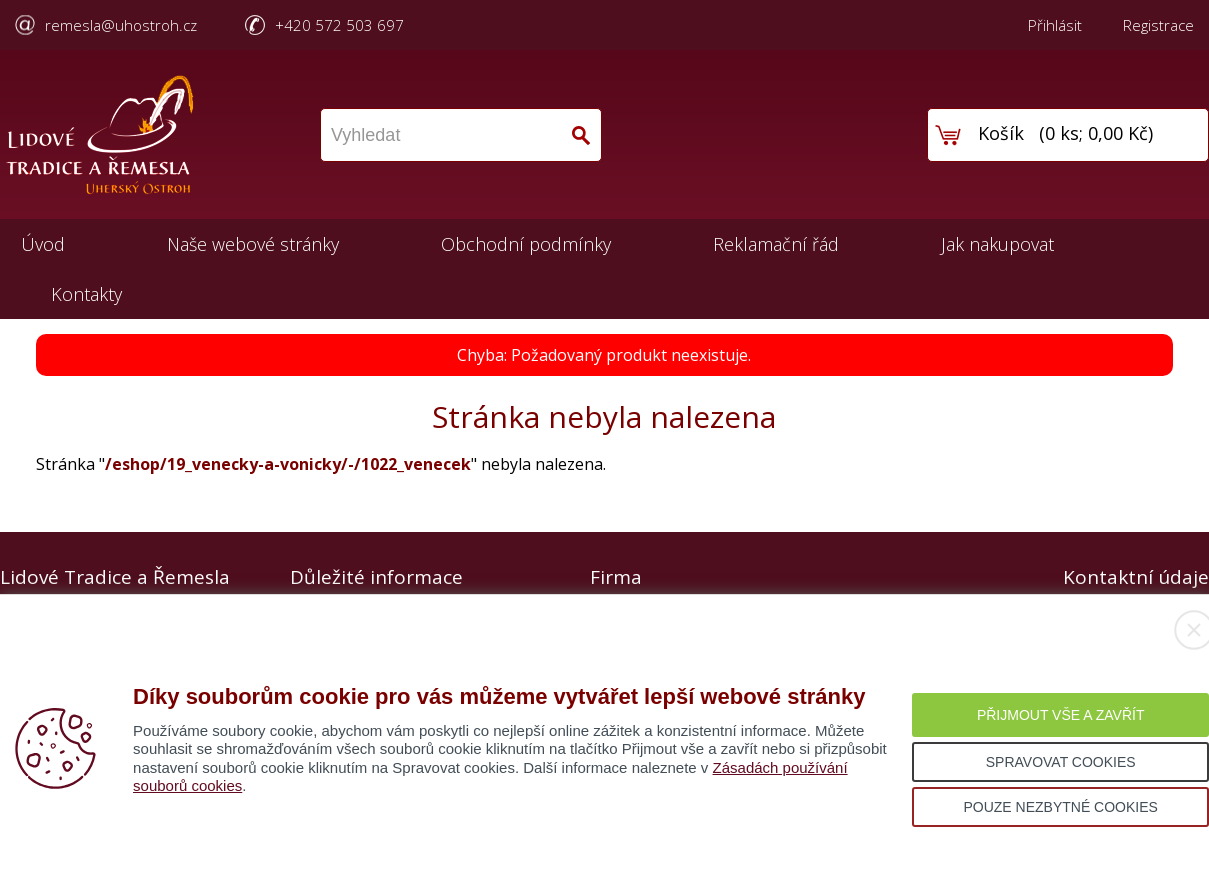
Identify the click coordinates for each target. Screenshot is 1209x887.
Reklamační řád (776, 244)
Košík (1001, 133)
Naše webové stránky (253, 244)
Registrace (1158, 25)
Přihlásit (1055, 25)
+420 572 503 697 (339, 25)
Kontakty (86, 294)
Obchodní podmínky (526, 244)
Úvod (43, 244)
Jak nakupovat (997, 244)
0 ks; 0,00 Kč (1096, 133)
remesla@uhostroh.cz (121, 25)
